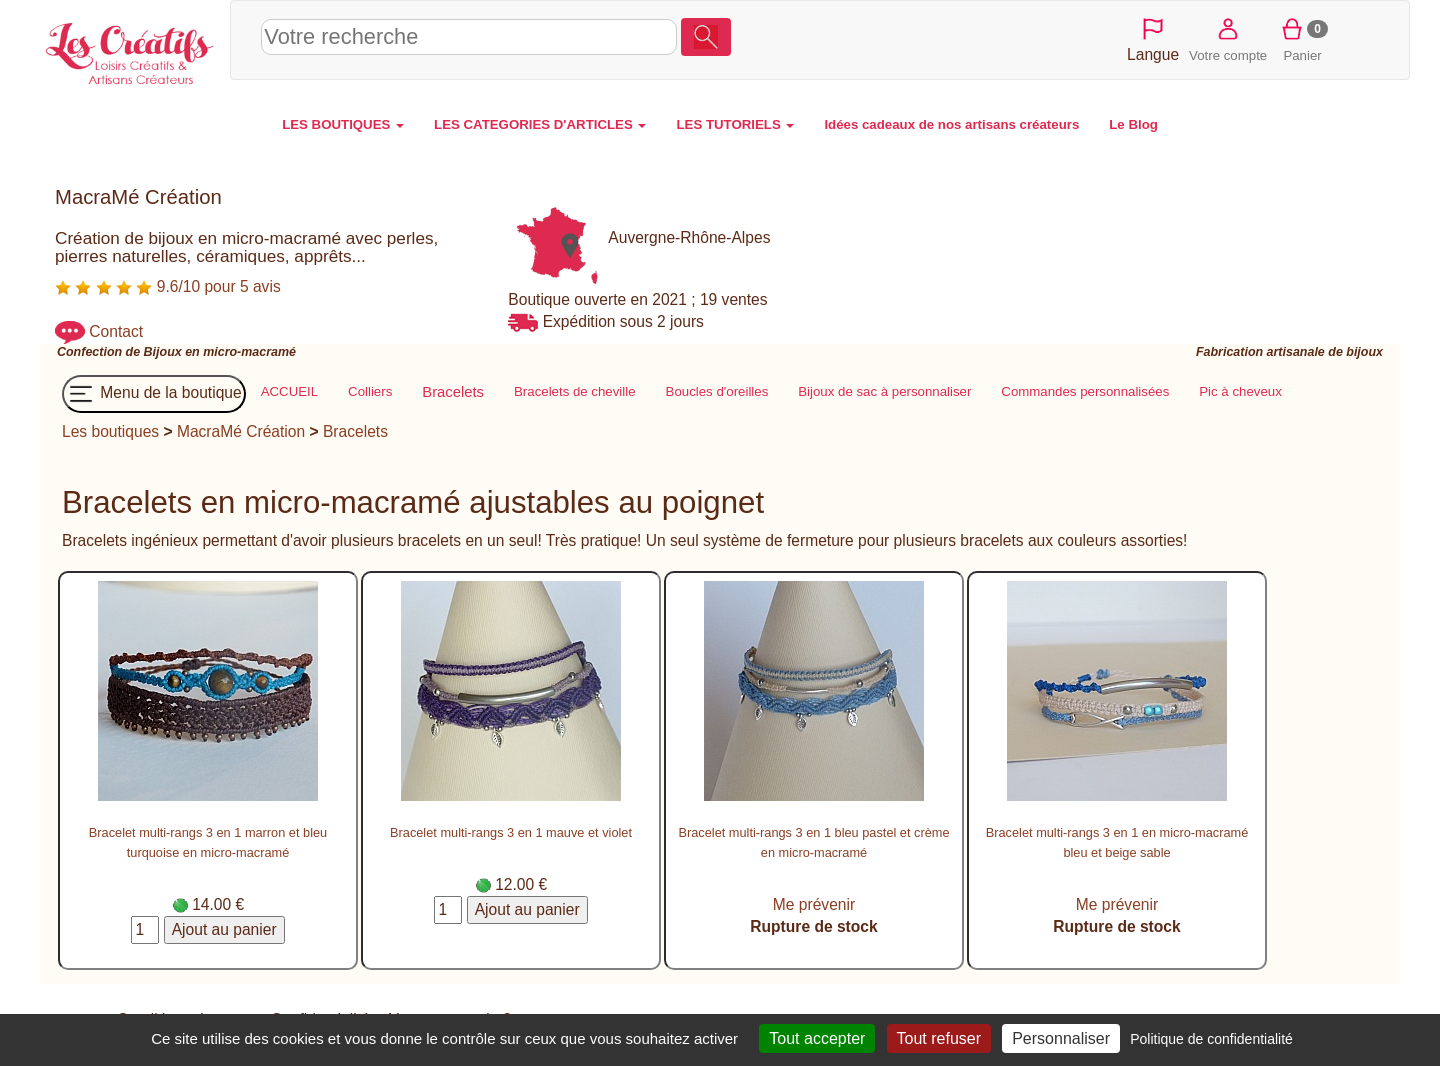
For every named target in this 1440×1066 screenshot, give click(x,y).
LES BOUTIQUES (343, 124)
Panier (1302, 38)
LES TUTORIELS (735, 124)
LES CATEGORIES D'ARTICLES (540, 124)
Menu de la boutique (154, 394)
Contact (116, 331)
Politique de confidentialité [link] (1211, 1039)
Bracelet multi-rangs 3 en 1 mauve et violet (511, 832)
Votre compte (1228, 38)
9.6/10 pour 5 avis (168, 286)
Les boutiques (110, 431)
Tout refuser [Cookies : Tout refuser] (939, 1038)
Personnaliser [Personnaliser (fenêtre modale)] (1061, 1038)
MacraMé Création (241, 431)
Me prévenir (814, 904)
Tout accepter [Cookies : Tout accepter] (817, 1038)
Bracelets (355, 431)
